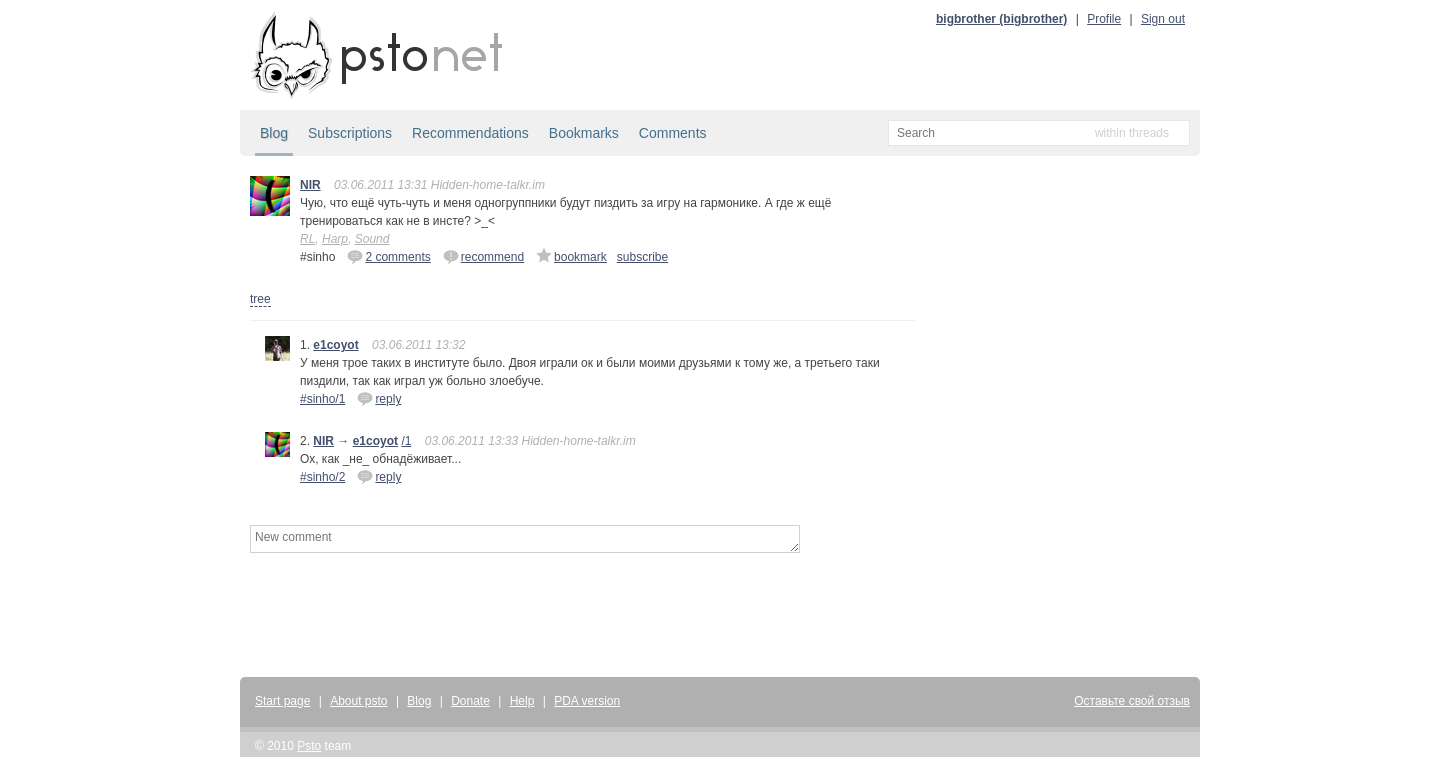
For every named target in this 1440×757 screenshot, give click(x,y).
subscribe (642, 257)
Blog (274, 133)
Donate (470, 701)
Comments (673, 133)
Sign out (1163, 19)
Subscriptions (350, 133)
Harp (335, 239)
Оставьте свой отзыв (1132, 701)
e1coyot (335, 345)
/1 (406, 441)
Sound (372, 239)
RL (307, 239)
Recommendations (470, 133)
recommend (483, 256)
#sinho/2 (322, 477)
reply (379, 398)
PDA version (587, 701)
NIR (310, 185)
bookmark (571, 256)
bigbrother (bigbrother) (1001, 19)
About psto (358, 701)
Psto (309, 746)
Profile (1104, 19)
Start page (282, 701)
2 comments (388, 256)
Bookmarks (584, 133)
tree (260, 299)
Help (522, 701)
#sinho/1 (322, 399)
